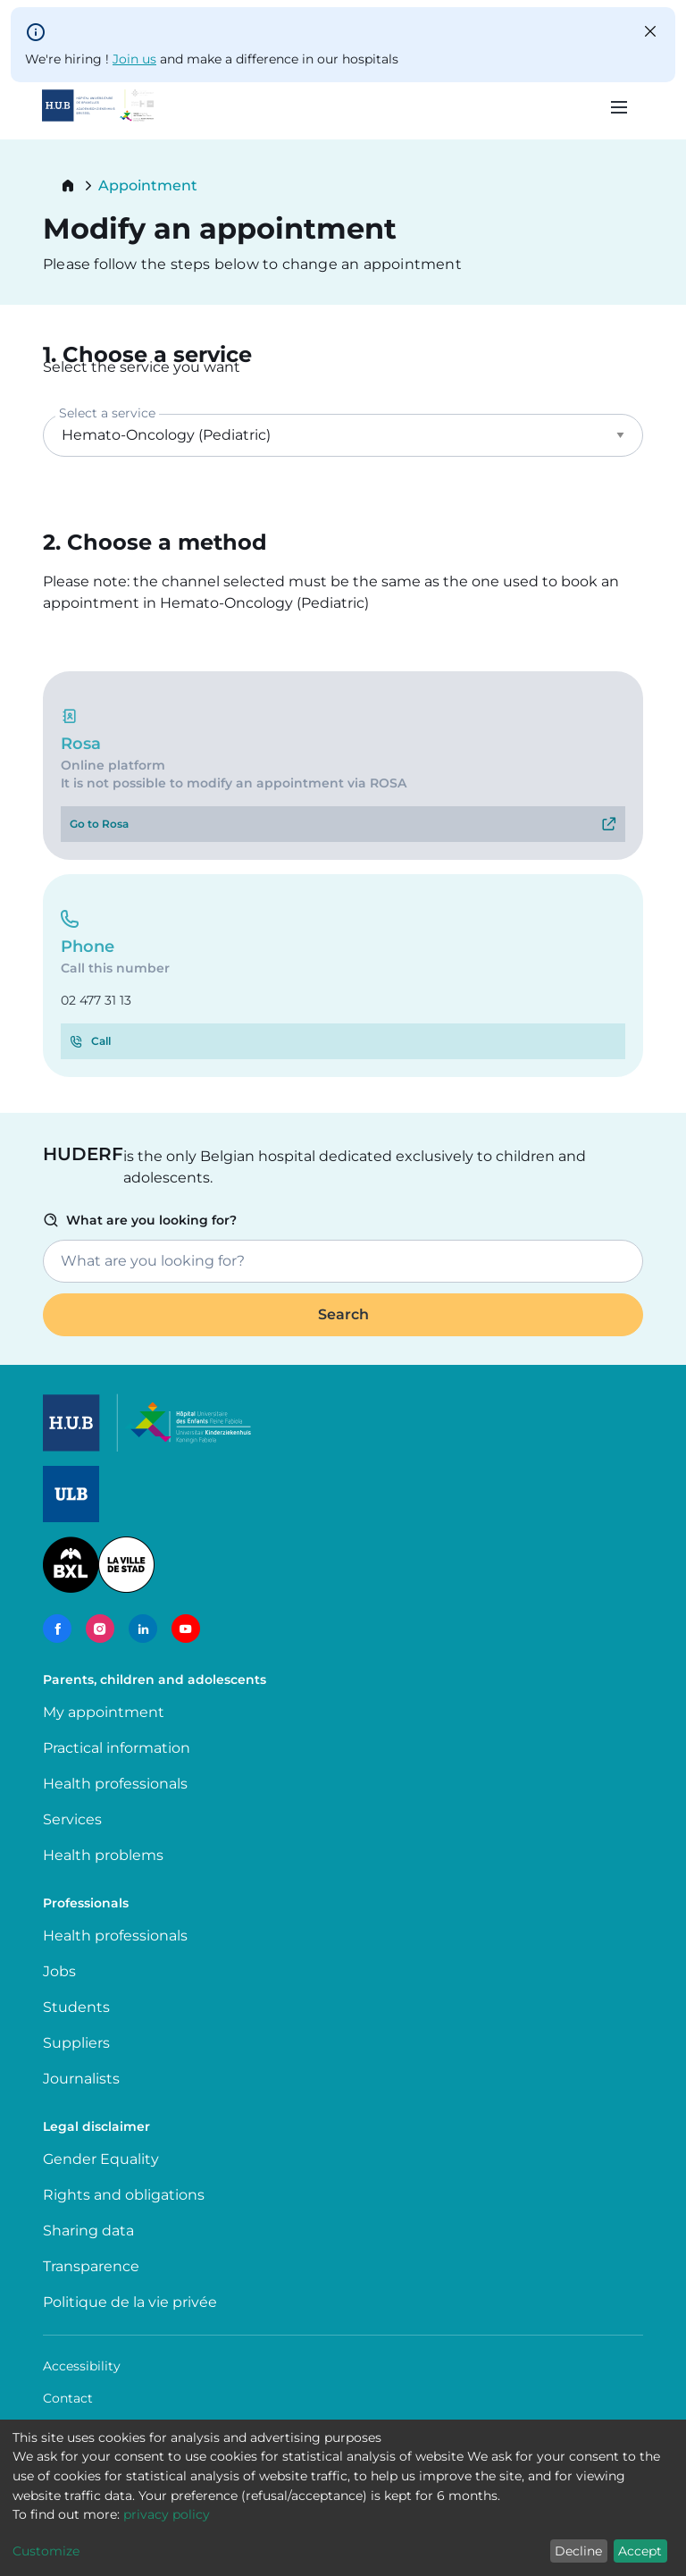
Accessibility (82, 2366)
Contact (68, 2398)
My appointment (103, 1712)
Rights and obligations (124, 2194)
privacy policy (166, 2514)
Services (72, 1819)
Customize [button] (46, 2551)
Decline (578, 2551)
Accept (640, 2551)
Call (101, 1041)
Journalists (81, 2078)
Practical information (120, 1747)
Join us (134, 59)
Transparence (91, 2266)
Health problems (103, 1855)
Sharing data (88, 2230)
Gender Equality (101, 2159)
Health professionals (115, 1783)
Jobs (59, 1971)
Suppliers (76, 2042)
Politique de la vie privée (130, 2302)
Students (76, 2007)
